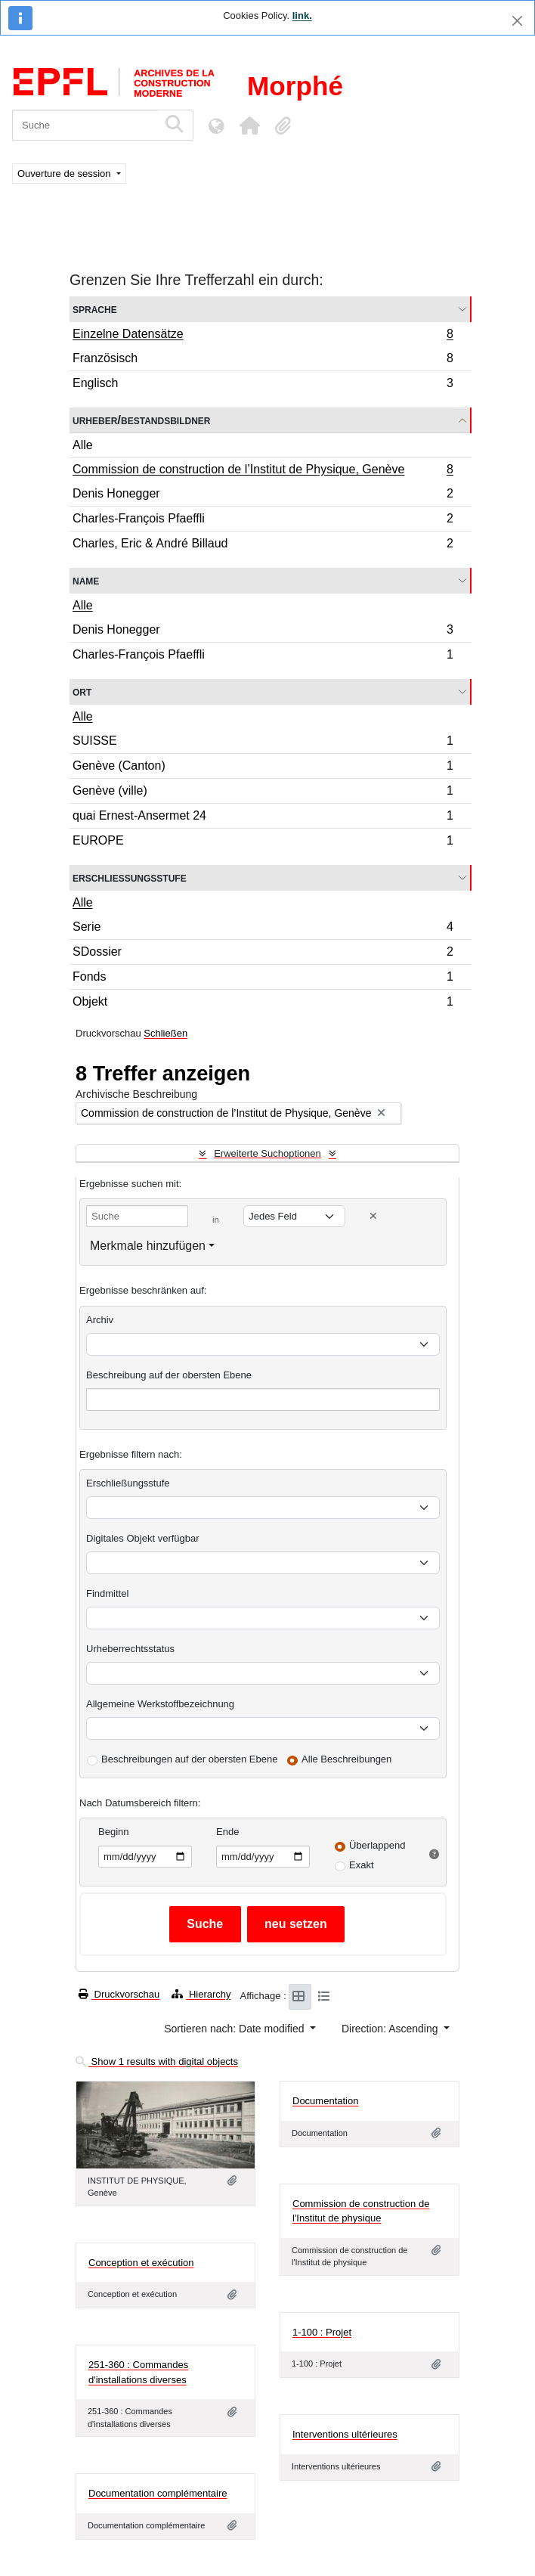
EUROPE (262, 842)
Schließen (165, 1033)
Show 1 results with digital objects (157, 2061)
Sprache (95, 309)
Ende (227, 1831)
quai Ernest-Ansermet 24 (262, 818)
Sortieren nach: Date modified (235, 2029)
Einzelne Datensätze (262, 335)
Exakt (361, 1865)
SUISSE (262, 743)
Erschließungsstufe (130, 877)
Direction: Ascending (391, 2029)
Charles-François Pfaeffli (262, 521)
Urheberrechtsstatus (130, 1648)
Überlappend (377, 1845)
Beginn (113, 1831)
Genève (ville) (262, 793)
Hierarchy (201, 1994)
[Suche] (85, 125)
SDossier (262, 954)
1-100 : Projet (321, 2332)
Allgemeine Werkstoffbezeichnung (160, 1704)
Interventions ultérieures (344, 2434)
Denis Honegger (262, 496)
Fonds (262, 979)
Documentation (325, 2100)
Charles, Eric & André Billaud (262, 545)
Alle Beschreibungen (346, 1759)
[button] (249, 125)
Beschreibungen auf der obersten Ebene (189, 1759)
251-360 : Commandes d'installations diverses (138, 2372)
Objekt (262, 1003)
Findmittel (107, 1593)
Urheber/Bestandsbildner (142, 420)
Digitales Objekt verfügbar (142, 1538)
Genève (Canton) (262, 768)
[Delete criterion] (373, 1216)
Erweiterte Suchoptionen (267, 1153)
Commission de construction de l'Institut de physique (360, 2211)
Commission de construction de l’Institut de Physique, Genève (262, 471)
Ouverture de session (65, 173)
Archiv (99, 1319)
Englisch (262, 384)
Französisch (262, 360)
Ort (82, 691)
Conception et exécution (140, 2262)
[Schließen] (517, 21)
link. (302, 15)
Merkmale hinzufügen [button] (148, 1245)
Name (86, 580)
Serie (262, 929)
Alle (83, 445)
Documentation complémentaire (157, 2493)
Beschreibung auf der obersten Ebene (169, 1375)
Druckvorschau (119, 1994)
